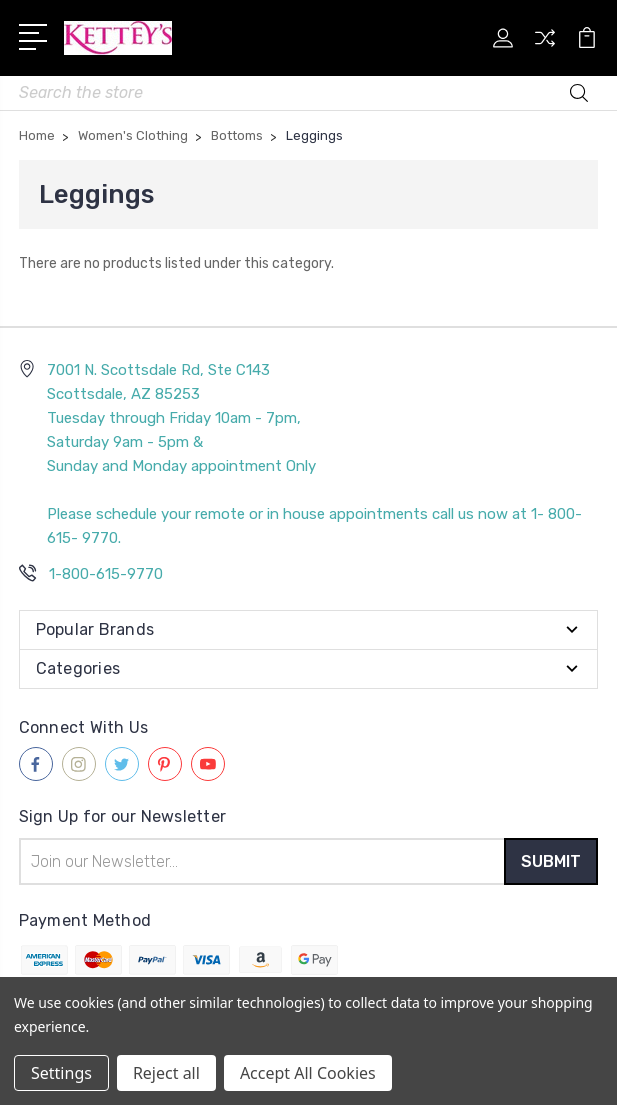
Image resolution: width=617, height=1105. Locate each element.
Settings (61, 1073)
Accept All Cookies (308, 1073)
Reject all (166, 1073)
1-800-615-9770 (106, 574)
